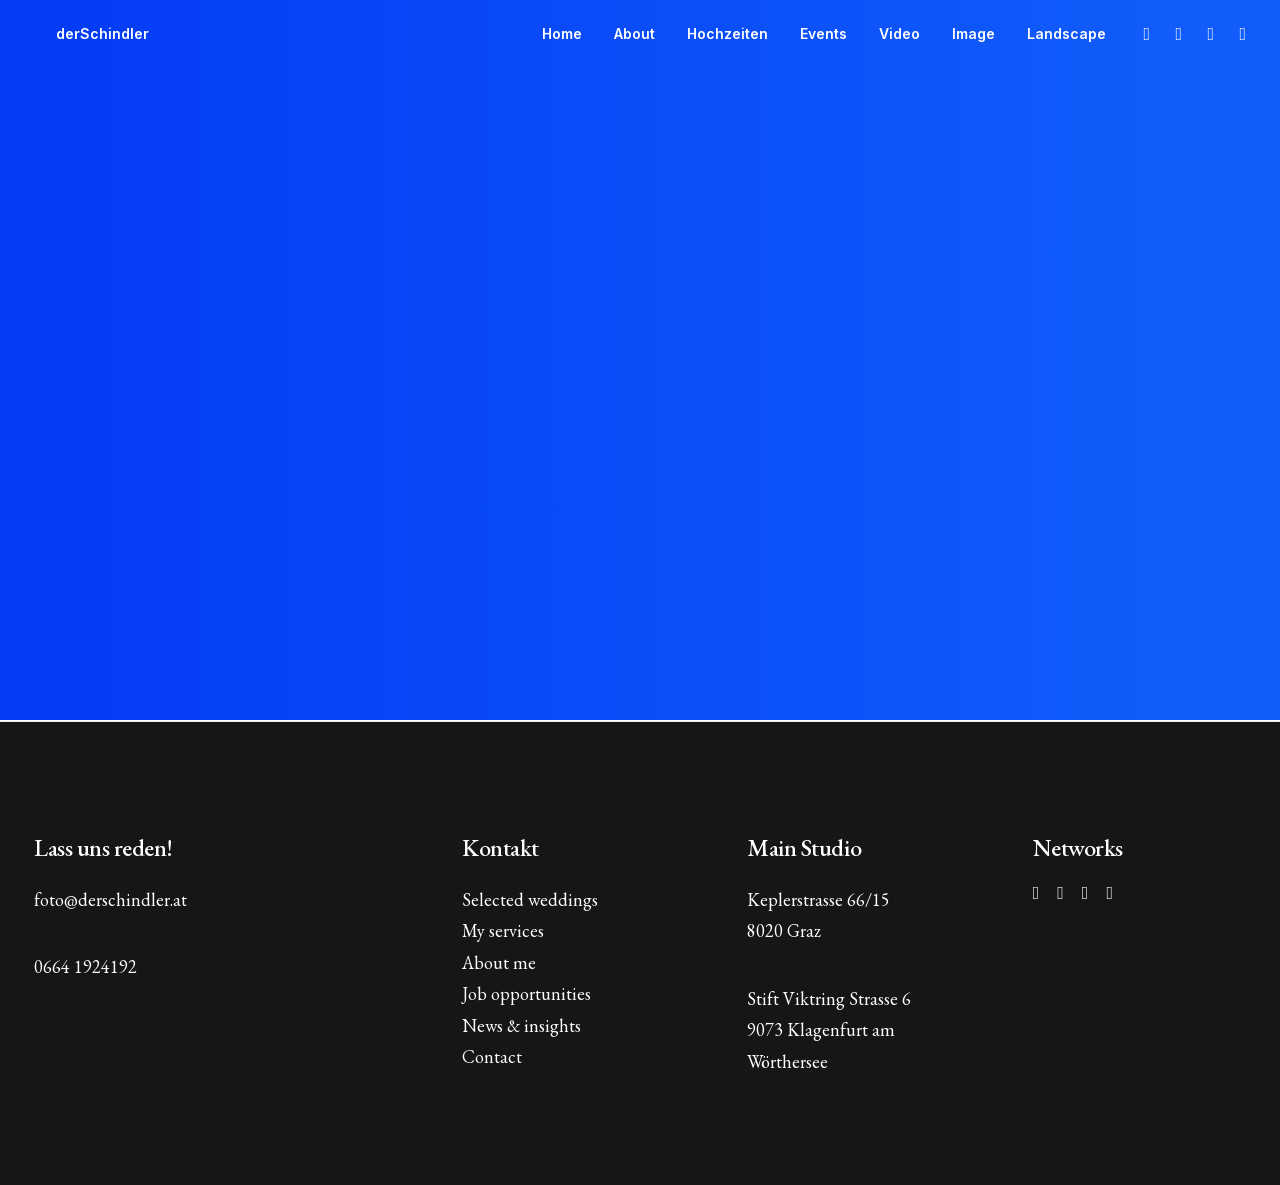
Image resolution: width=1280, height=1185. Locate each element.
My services (503, 930)
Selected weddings (530, 899)
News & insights (521, 1025)
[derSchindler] (80, 34)
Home (562, 33)
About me (499, 962)
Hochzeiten (727, 33)
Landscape (1066, 33)
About (634, 33)
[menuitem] (562, 34)
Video (899, 33)
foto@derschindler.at (110, 899)
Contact (492, 1056)
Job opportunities (526, 993)
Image (973, 33)
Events (823, 33)
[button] (1144, 34)
